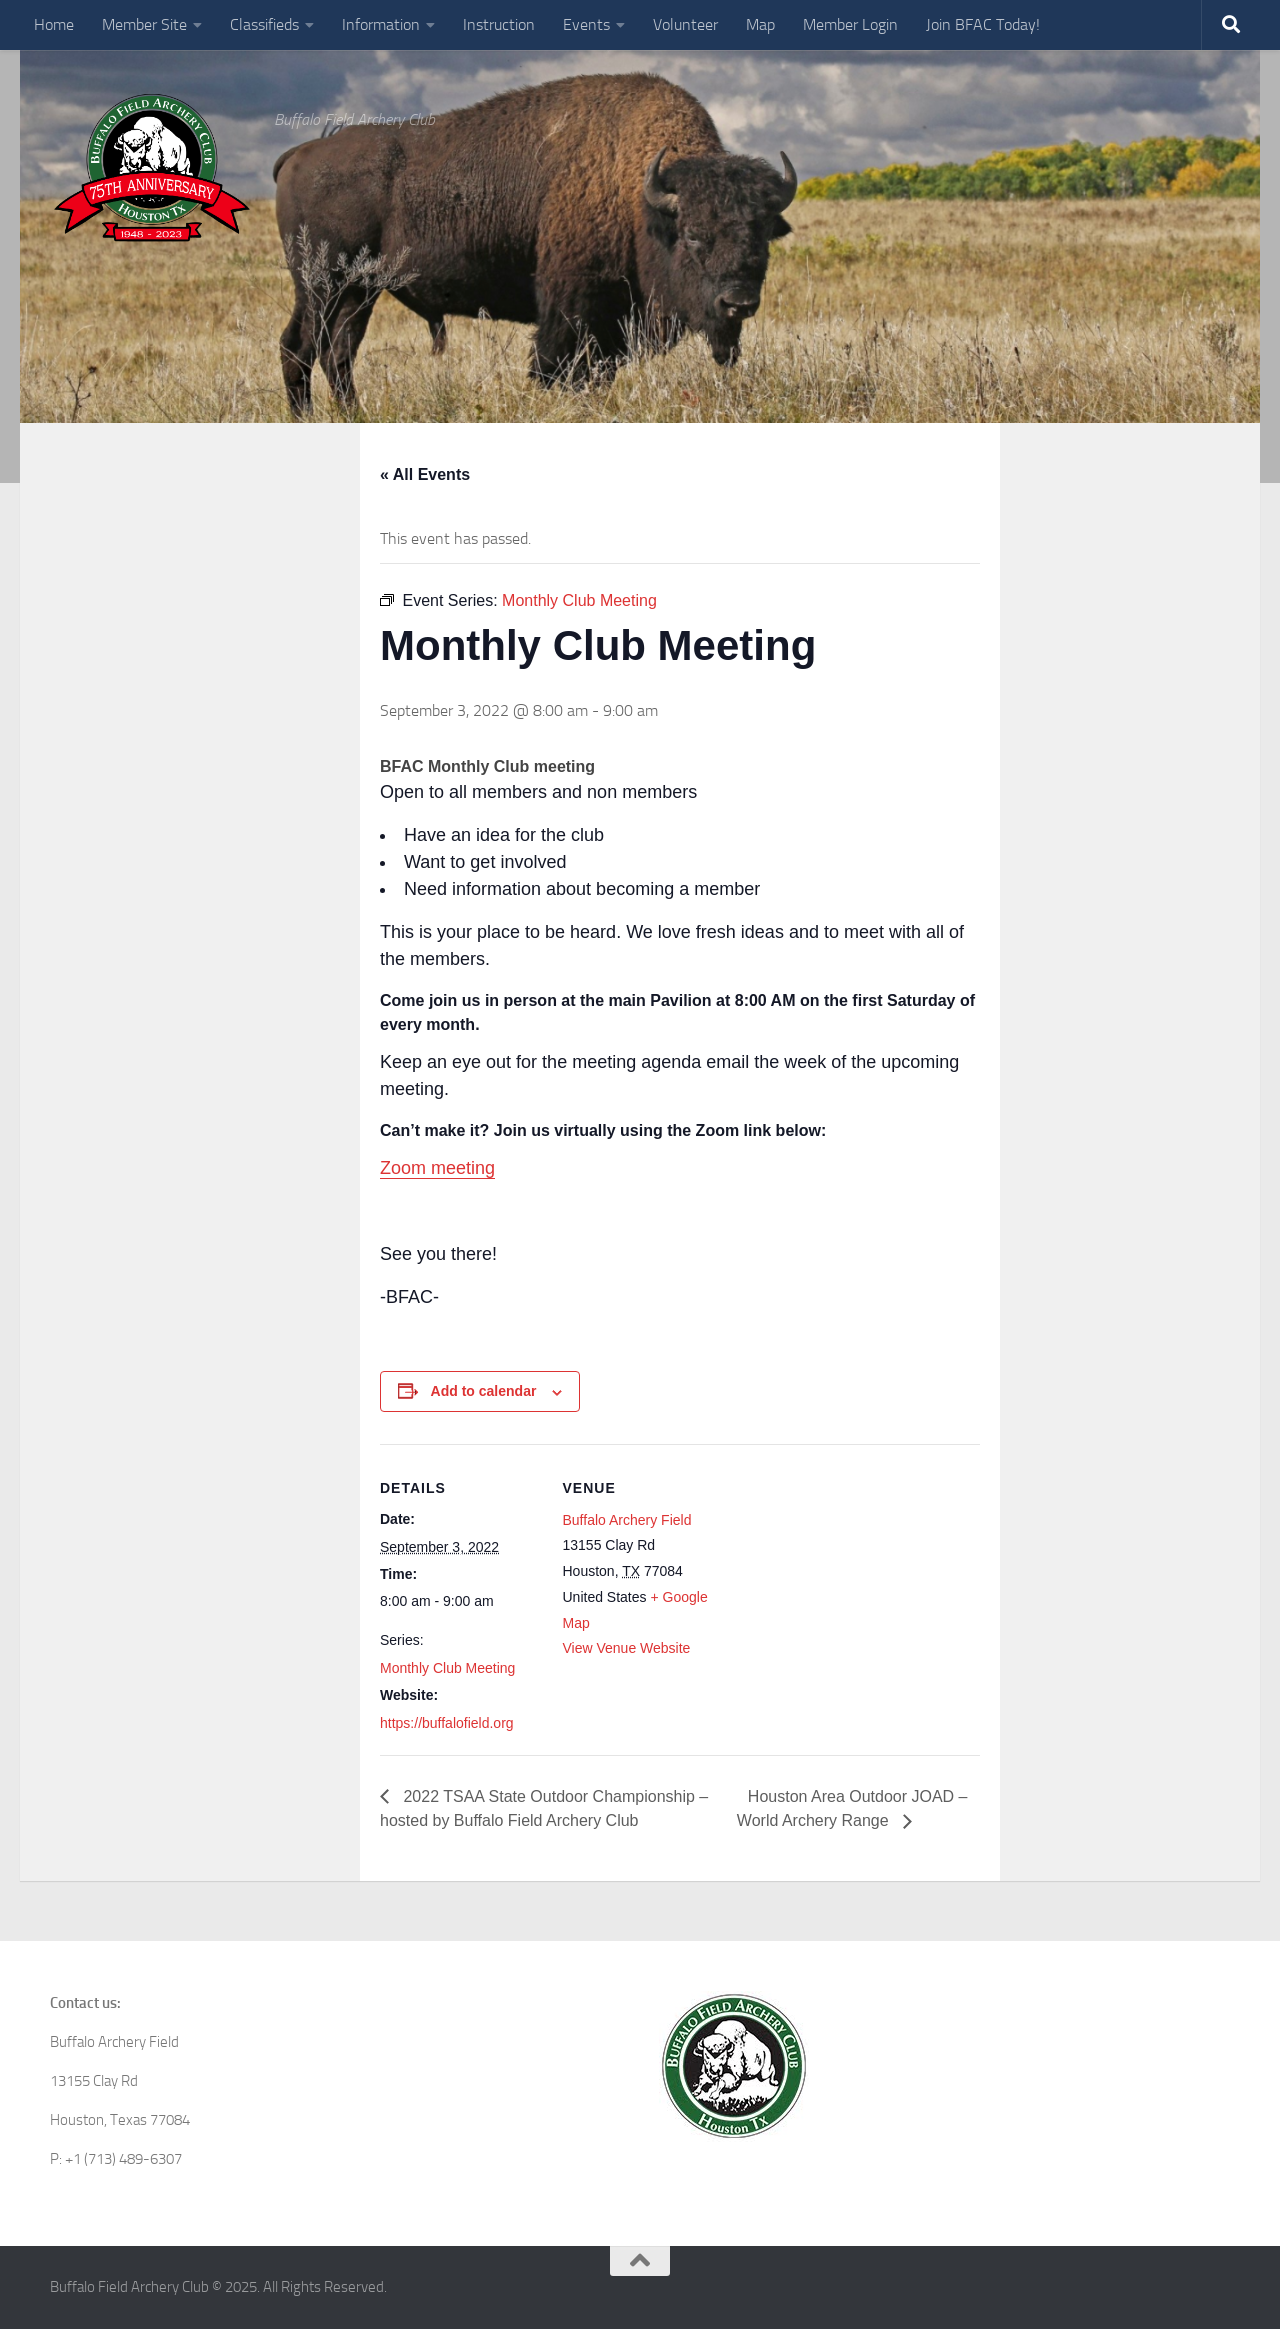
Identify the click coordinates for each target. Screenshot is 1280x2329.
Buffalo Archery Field (627, 1520)
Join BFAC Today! (983, 24)
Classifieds (264, 24)
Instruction (499, 24)
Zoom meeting (437, 1168)
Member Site (144, 24)
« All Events (425, 474)
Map (760, 24)
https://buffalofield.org (447, 1723)
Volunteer (685, 24)
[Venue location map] (850, 1582)
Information (381, 24)
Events (586, 24)
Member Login (850, 24)
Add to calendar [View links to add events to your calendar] (484, 1391)
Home (54, 24)
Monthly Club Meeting (447, 1668)
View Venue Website (627, 1648)
